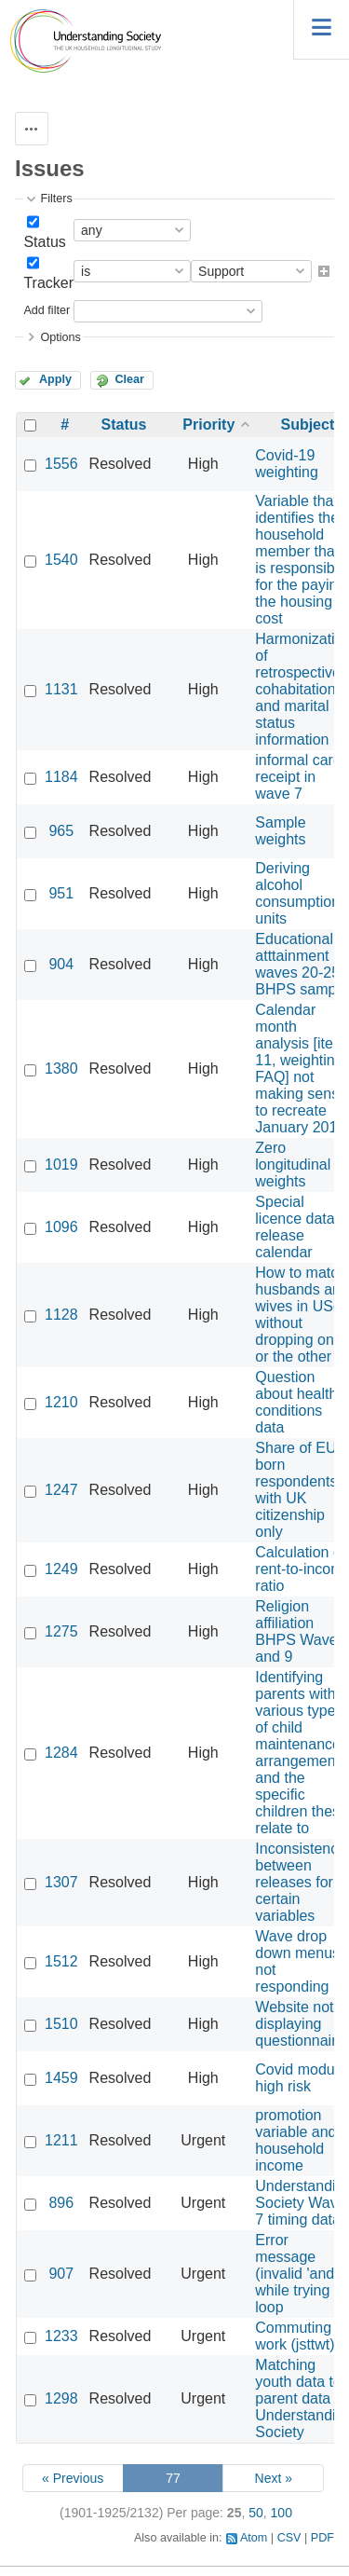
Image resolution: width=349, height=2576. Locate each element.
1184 (61, 777)
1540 (61, 560)
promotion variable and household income (295, 2140)
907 (61, 2273)
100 (281, 2512)
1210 (61, 1402)
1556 (61, 464)
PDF (322, 2537)
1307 (61, 1882)
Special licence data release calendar (294, 1227)
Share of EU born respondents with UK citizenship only (296, 1490)
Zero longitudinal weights (292, 1164)
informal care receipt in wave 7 (298, 777)
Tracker (48, 283)
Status (44, 242)
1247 (61, 1490)
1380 (61, 1068)
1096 (61, 1227)
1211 (61, 2140)
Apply (55, 379)
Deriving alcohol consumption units (297, 893)
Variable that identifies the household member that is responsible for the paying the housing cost (300, 559)
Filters (56, 198)
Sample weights (280, 831)
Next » (273, 2478)
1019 (61, 1164)
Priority (208, 424)
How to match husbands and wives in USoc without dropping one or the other (302, 1314)
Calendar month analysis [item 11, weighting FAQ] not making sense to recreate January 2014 (301, 1068)
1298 (61, 2398)
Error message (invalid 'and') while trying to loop (300, 2273)
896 (61, 2203)
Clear (129, 379)
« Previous (72, 2478)
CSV (289, 2537)
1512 (61, 1961)
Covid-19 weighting (286, 463)
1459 (61, 2078)
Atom (253, 2537)
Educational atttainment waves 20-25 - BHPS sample (302, 964)
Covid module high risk (300, 2078)
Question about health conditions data (296, 1402)
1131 (61, 689)
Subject (307, 424)
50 (255, 2512)
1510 (61, 2024)
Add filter (46, 310)
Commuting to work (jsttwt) (301, 2336)
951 (61, 893)
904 (61, 964)
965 (61, 831)
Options (60, 337)
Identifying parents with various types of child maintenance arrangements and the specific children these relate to (301, 1752)
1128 (61, 1314)
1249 (61, 1569)
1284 (61, 1753)
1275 (61, 1631)
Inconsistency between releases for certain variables (300, 1882)
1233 (61, 2336)
